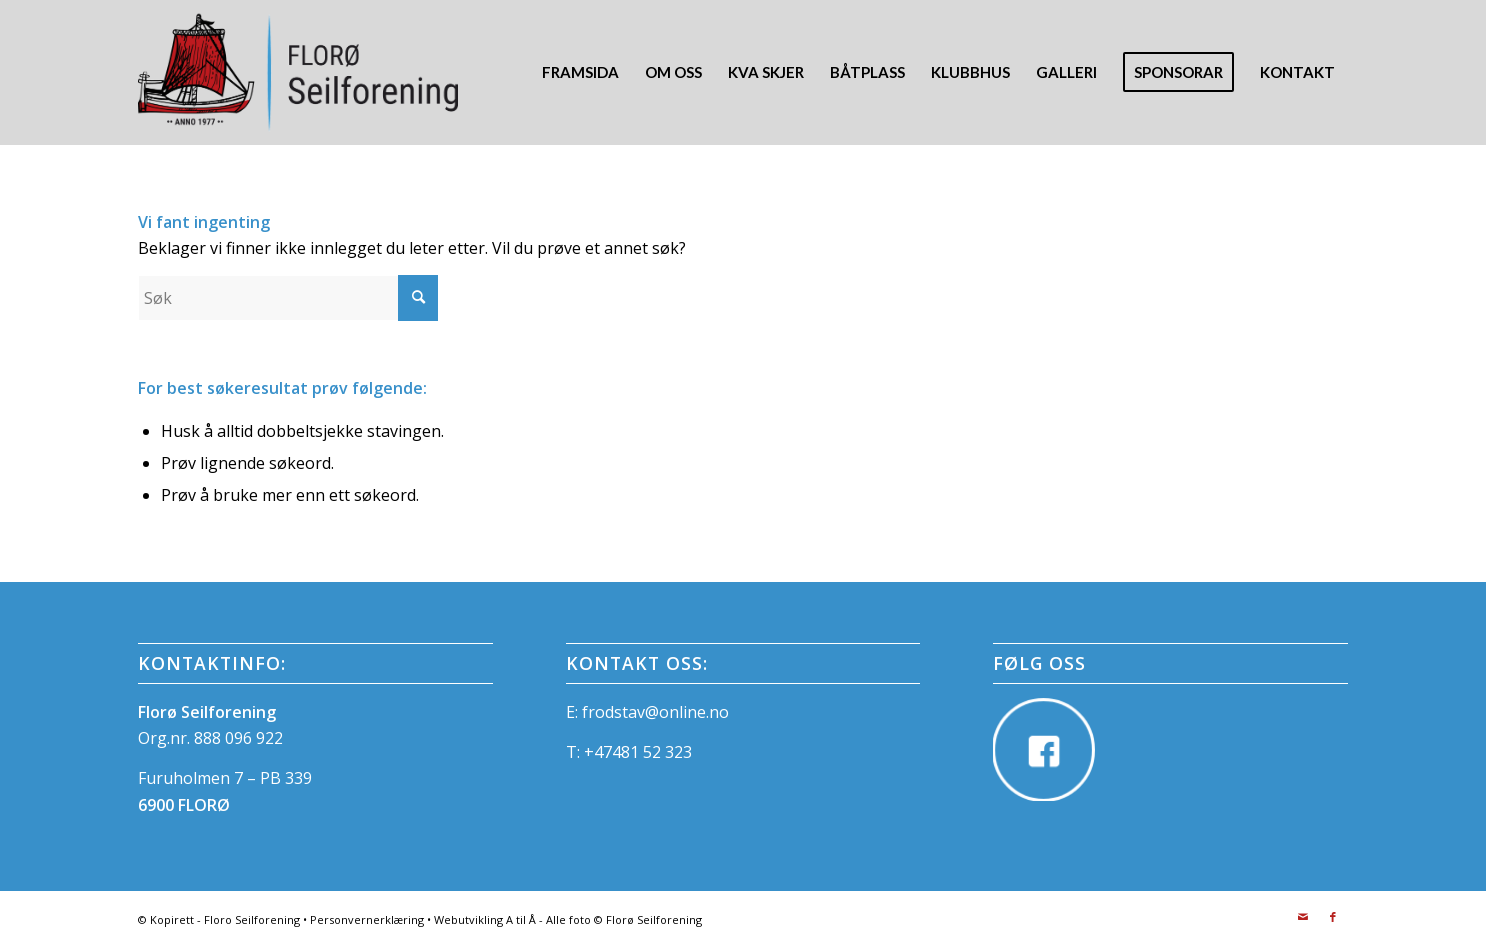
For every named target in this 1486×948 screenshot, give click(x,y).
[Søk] (288, 298)
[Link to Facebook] (1333, 917)
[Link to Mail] (1303, 917)
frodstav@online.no (655, 712)
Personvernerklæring (367, 919)
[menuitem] (580, 72)
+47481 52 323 (638, 752)
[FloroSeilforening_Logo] (298, 72)
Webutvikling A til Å (485, 919)
